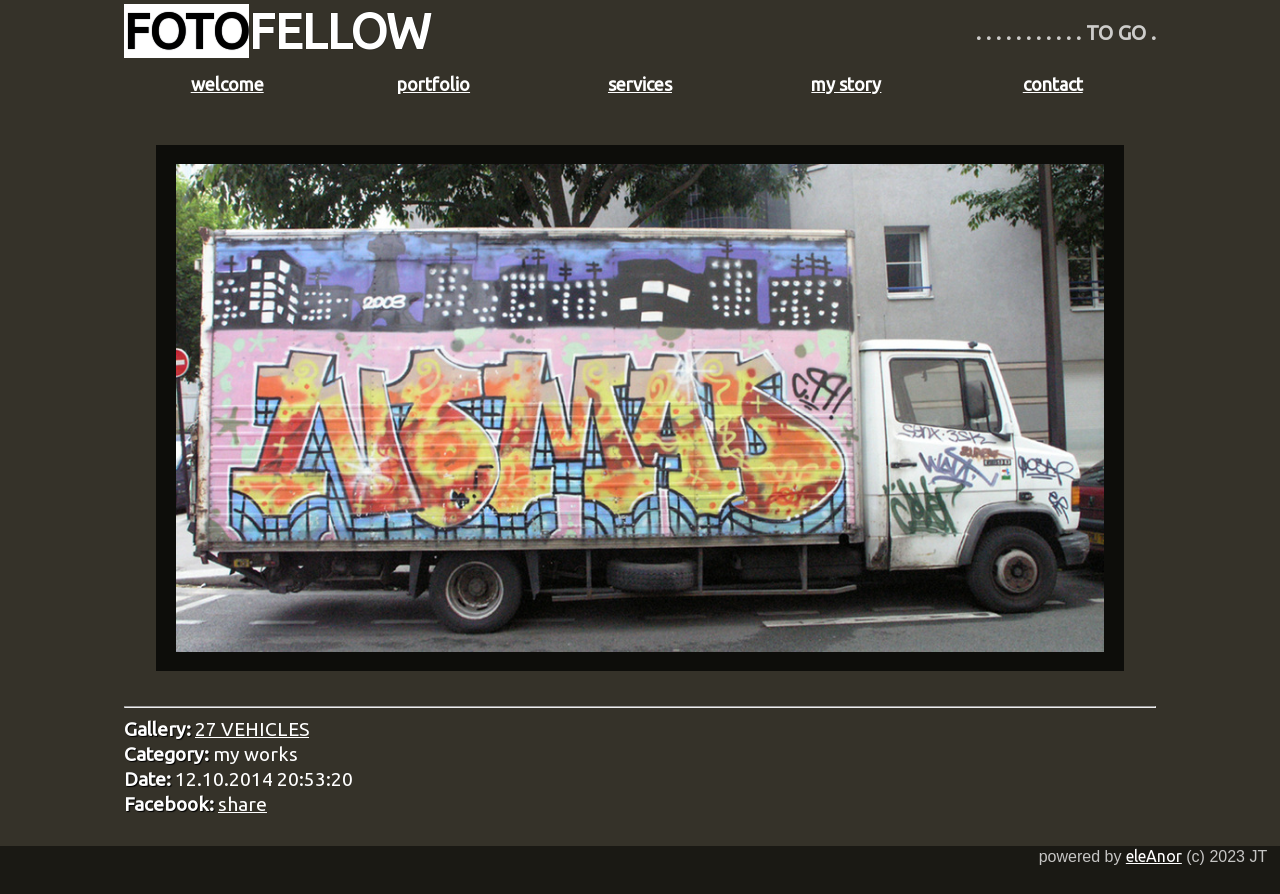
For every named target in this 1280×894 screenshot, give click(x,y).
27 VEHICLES (252, 729)
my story (846, 84)
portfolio (433, 84)
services (640, 84)
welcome (227, 84)
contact (1053, 84)
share (242, 804)
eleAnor (1154, 856)
